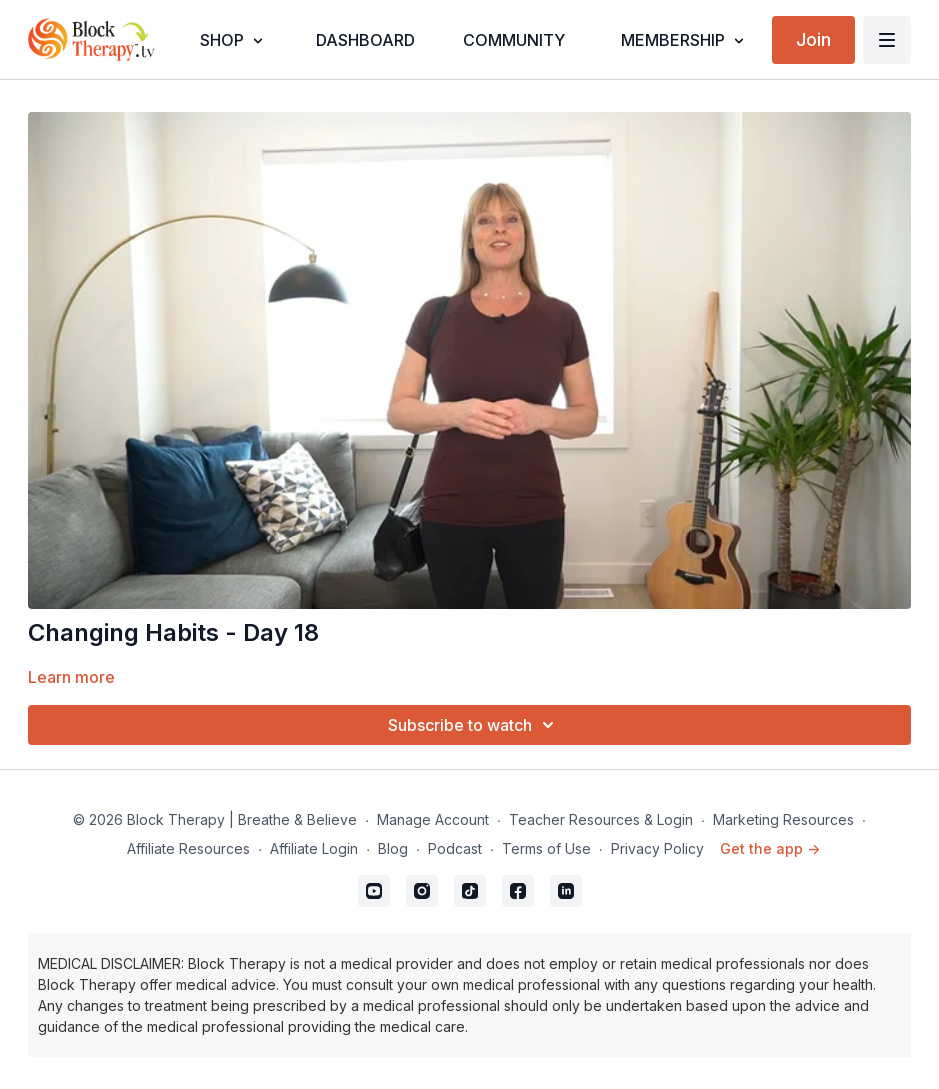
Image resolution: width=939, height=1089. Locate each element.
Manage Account (433, 819)
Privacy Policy (657, 848)
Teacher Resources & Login (601, 819)
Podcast (455, 848)
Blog (393, 848)
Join (813, 39)
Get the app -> (770, 848)
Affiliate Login (314, 848)
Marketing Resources (783, 819)
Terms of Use (546, 848)
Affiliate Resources (188, 848)
